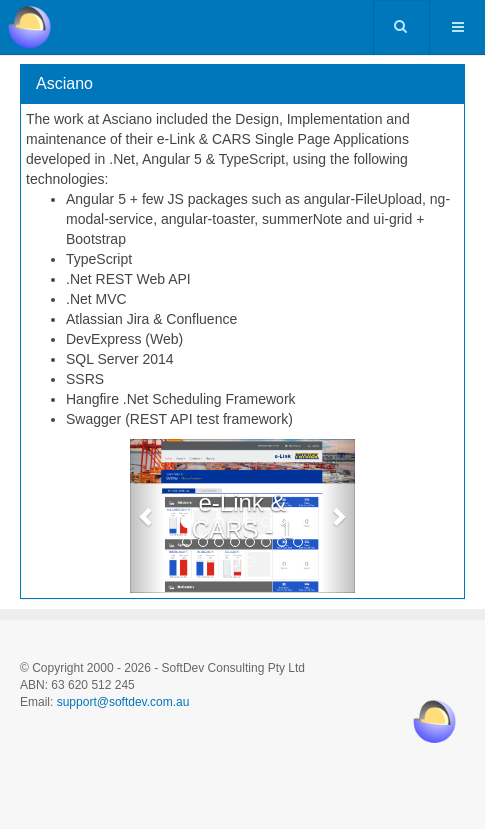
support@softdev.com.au (123, 702)
